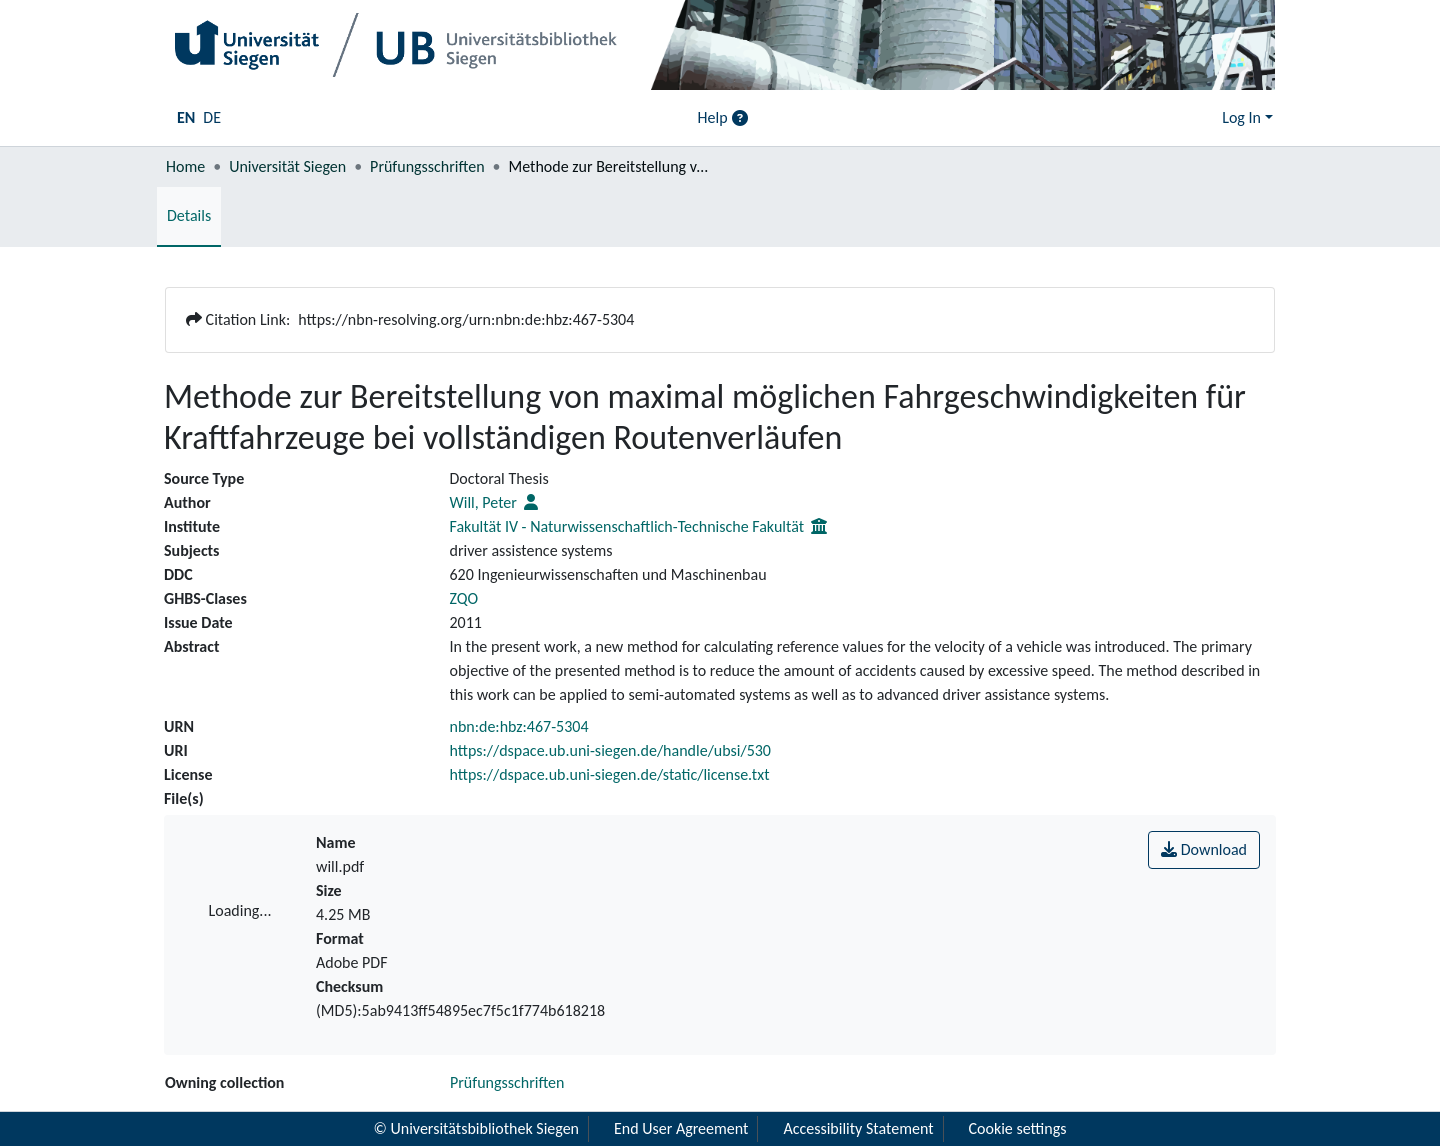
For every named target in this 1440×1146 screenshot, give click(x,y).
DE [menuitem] (212, 117)
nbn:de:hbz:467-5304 (519, 726)
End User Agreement (681, 1128)
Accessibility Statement (858, 1128)
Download (1204, 849)
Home (185, 166)
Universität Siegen (287, 166)
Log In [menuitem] (1241, 117)
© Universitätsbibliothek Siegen (477, 1128)
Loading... (240, 910)
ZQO (464, 598)
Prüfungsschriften (427, 166)
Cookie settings (1018, 1128)
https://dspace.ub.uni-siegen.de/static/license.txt (610, 774)
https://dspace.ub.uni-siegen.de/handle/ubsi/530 (610, 750)
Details (189, 215)
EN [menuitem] (186, 117)
